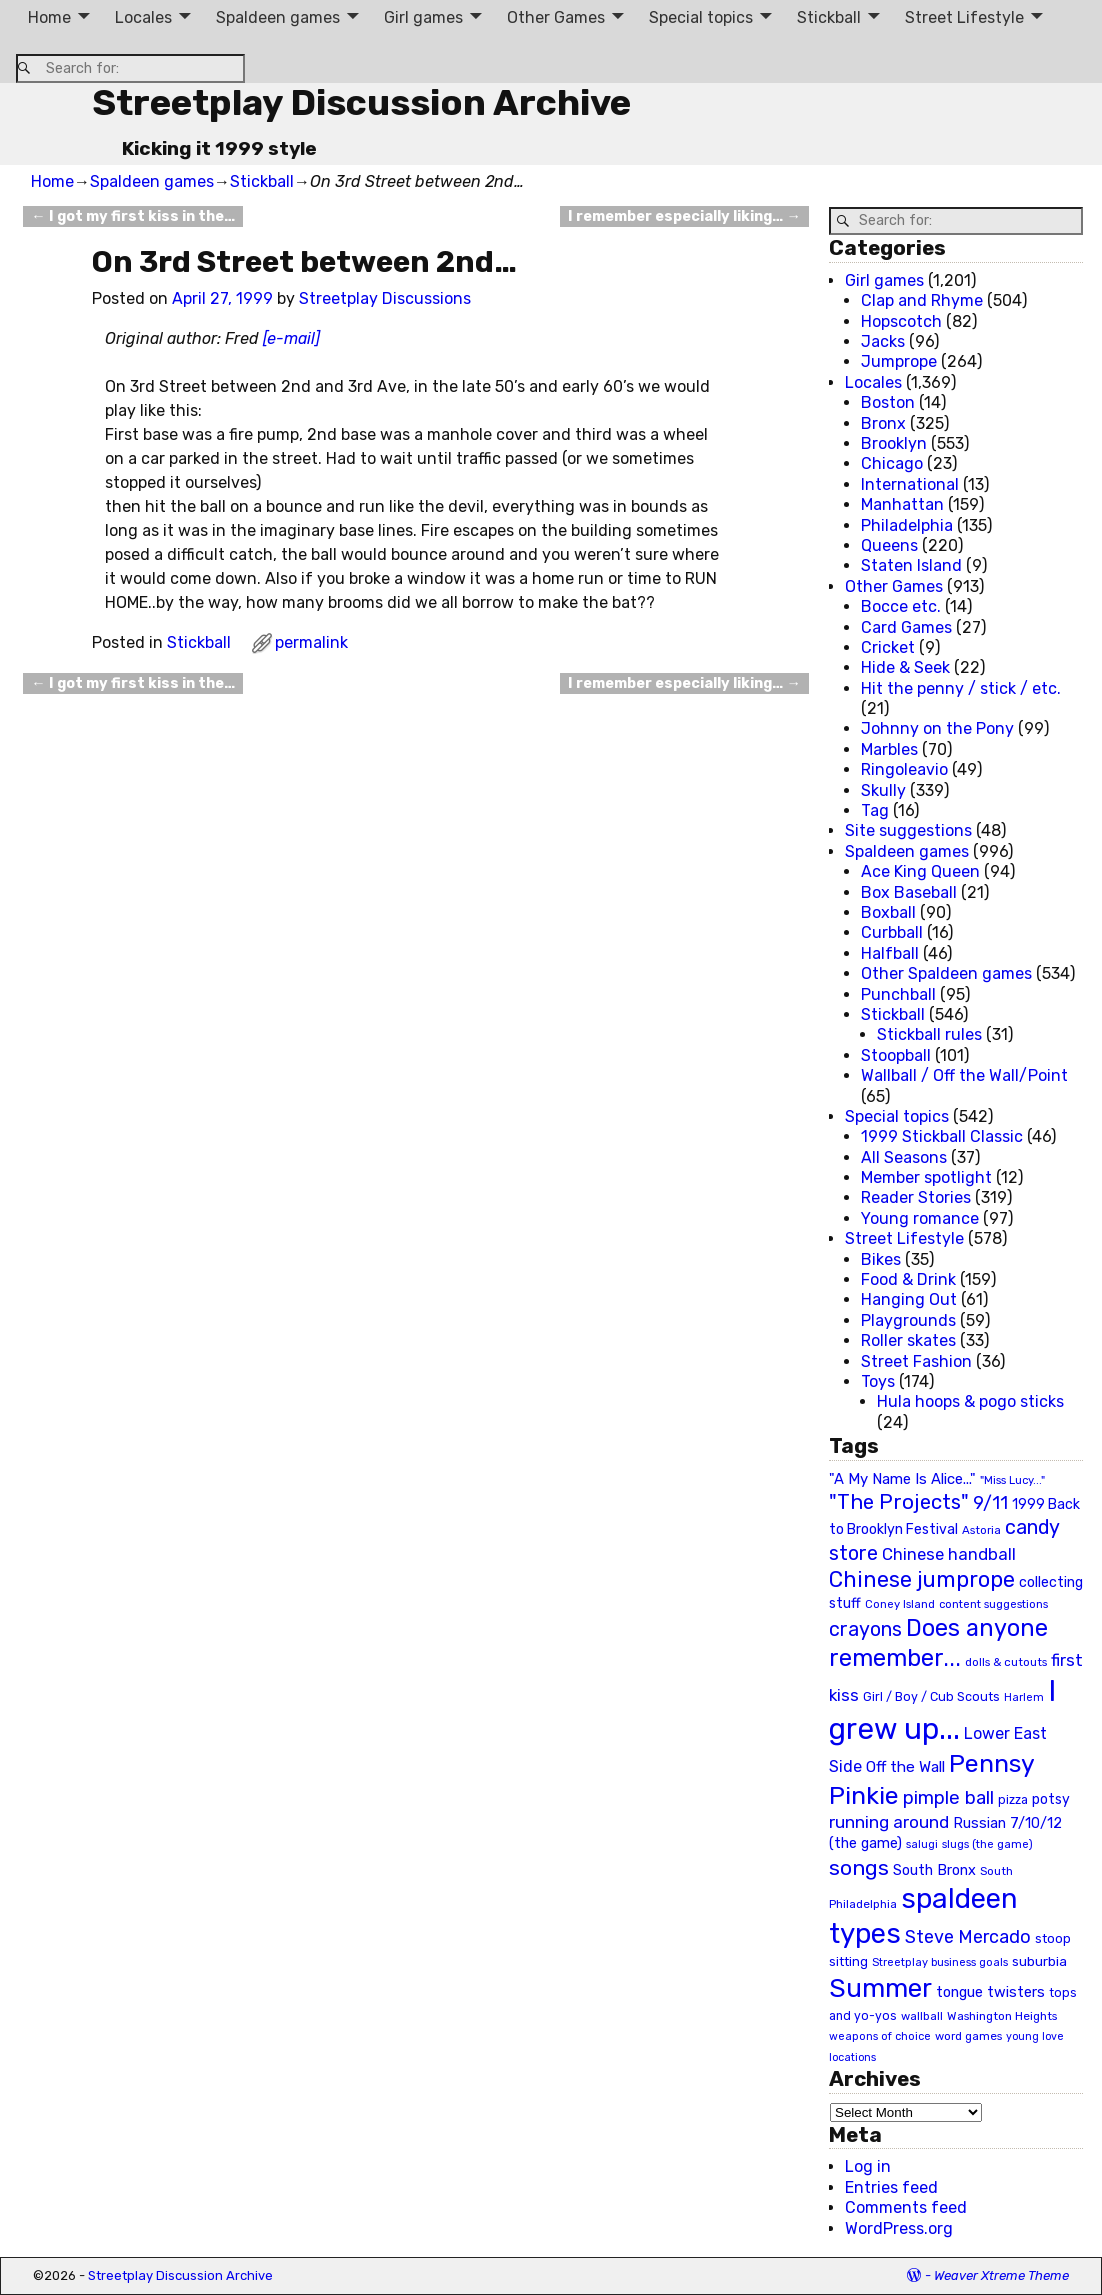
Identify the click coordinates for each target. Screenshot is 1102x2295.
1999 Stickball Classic (942, 1136)
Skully (883, 790)
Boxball (888, 912)
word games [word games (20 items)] (968, 2036)
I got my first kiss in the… (132, 216)
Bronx (883, 423)
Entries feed (891, 2187)
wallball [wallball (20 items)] (922, 2016)
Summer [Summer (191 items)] (880, 1988)
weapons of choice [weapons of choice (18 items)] (880, 2036)
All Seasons (904, 1157)
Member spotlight (926, 1177)
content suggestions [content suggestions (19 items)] (993, 1604)
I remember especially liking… (684, 216)
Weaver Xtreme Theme (1001, 2275)
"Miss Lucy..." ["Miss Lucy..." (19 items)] (1012, 1480)
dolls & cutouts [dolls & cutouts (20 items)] (1006, 1662)
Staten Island (911, 565)
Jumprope (899, 361)
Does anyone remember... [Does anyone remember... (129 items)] (938, 1643)
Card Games (906, 627)
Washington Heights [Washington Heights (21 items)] (1002, 2016)
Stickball (829, 17)
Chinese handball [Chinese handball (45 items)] (949, 1554)
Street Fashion (916, 1361)
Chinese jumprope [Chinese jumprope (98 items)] (922, 1579)
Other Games (556, 17)
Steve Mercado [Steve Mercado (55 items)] (968, 1936)
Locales (143, 17)
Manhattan (902, 504)
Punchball (898, 994)
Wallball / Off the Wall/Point (964, 1075)
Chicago (892, 463)
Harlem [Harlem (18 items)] (1024, 1697)
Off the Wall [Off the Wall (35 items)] (905, 1767)
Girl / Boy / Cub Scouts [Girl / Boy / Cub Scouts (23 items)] (931, 1696)
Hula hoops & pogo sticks (970, 1401)
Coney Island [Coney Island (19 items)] (900, 1604)
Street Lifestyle (964, 17)
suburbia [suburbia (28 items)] (1039, 1961)
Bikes (881, 1259)
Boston (888, 402)
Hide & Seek (905, 667)
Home (49, 17)
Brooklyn (894, 443)
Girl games (423, 17)
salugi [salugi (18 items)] (922, 1844)
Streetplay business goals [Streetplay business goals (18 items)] (940, 1962)
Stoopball (896, 1055)
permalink (311, 642)
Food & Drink (908, 1279)
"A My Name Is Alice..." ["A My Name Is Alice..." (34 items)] (902, 1479)
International (910, 484)
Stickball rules (929, 1034)
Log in (868, 2166)
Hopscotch (901, 321)
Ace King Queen (920, 871)
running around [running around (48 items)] (889, 1822)
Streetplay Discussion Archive (361, 102)
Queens (889, 545)
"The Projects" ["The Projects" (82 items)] (899, 1502)
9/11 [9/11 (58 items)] (990, 1503)
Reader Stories (916, 1197)
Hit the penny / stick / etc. (961, 688)
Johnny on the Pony (937, 728)
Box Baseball (909, 892)
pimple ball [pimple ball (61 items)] (948, 1798)
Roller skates (908, 1340)
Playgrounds (908, 1320)
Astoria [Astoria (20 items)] (981, 1530)
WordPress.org (899, 2228)
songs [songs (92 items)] (859, 1867)
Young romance (920, 1218)
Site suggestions (908, 830)
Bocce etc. (901, 606)
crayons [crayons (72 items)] (865, 1629)
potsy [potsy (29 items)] (1051, 1799)
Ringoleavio (904, 769)
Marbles (889, 749)
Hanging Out (909, 1299)
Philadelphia (907, 525)
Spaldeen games (278, 17)
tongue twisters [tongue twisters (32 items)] (990, 1992)
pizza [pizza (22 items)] (1013, 1800)
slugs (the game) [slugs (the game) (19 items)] (987, 1844)
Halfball (890, 953)
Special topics (701, 17)
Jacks (883, 341)
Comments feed (906, 2207)
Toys (878, 1381)
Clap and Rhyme (922, 300)
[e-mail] (291, 338)
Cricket (888, 647)
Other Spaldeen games (946, 973)
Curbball (892, 932)
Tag (875, 810)
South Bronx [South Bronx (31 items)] (934, 1870)
